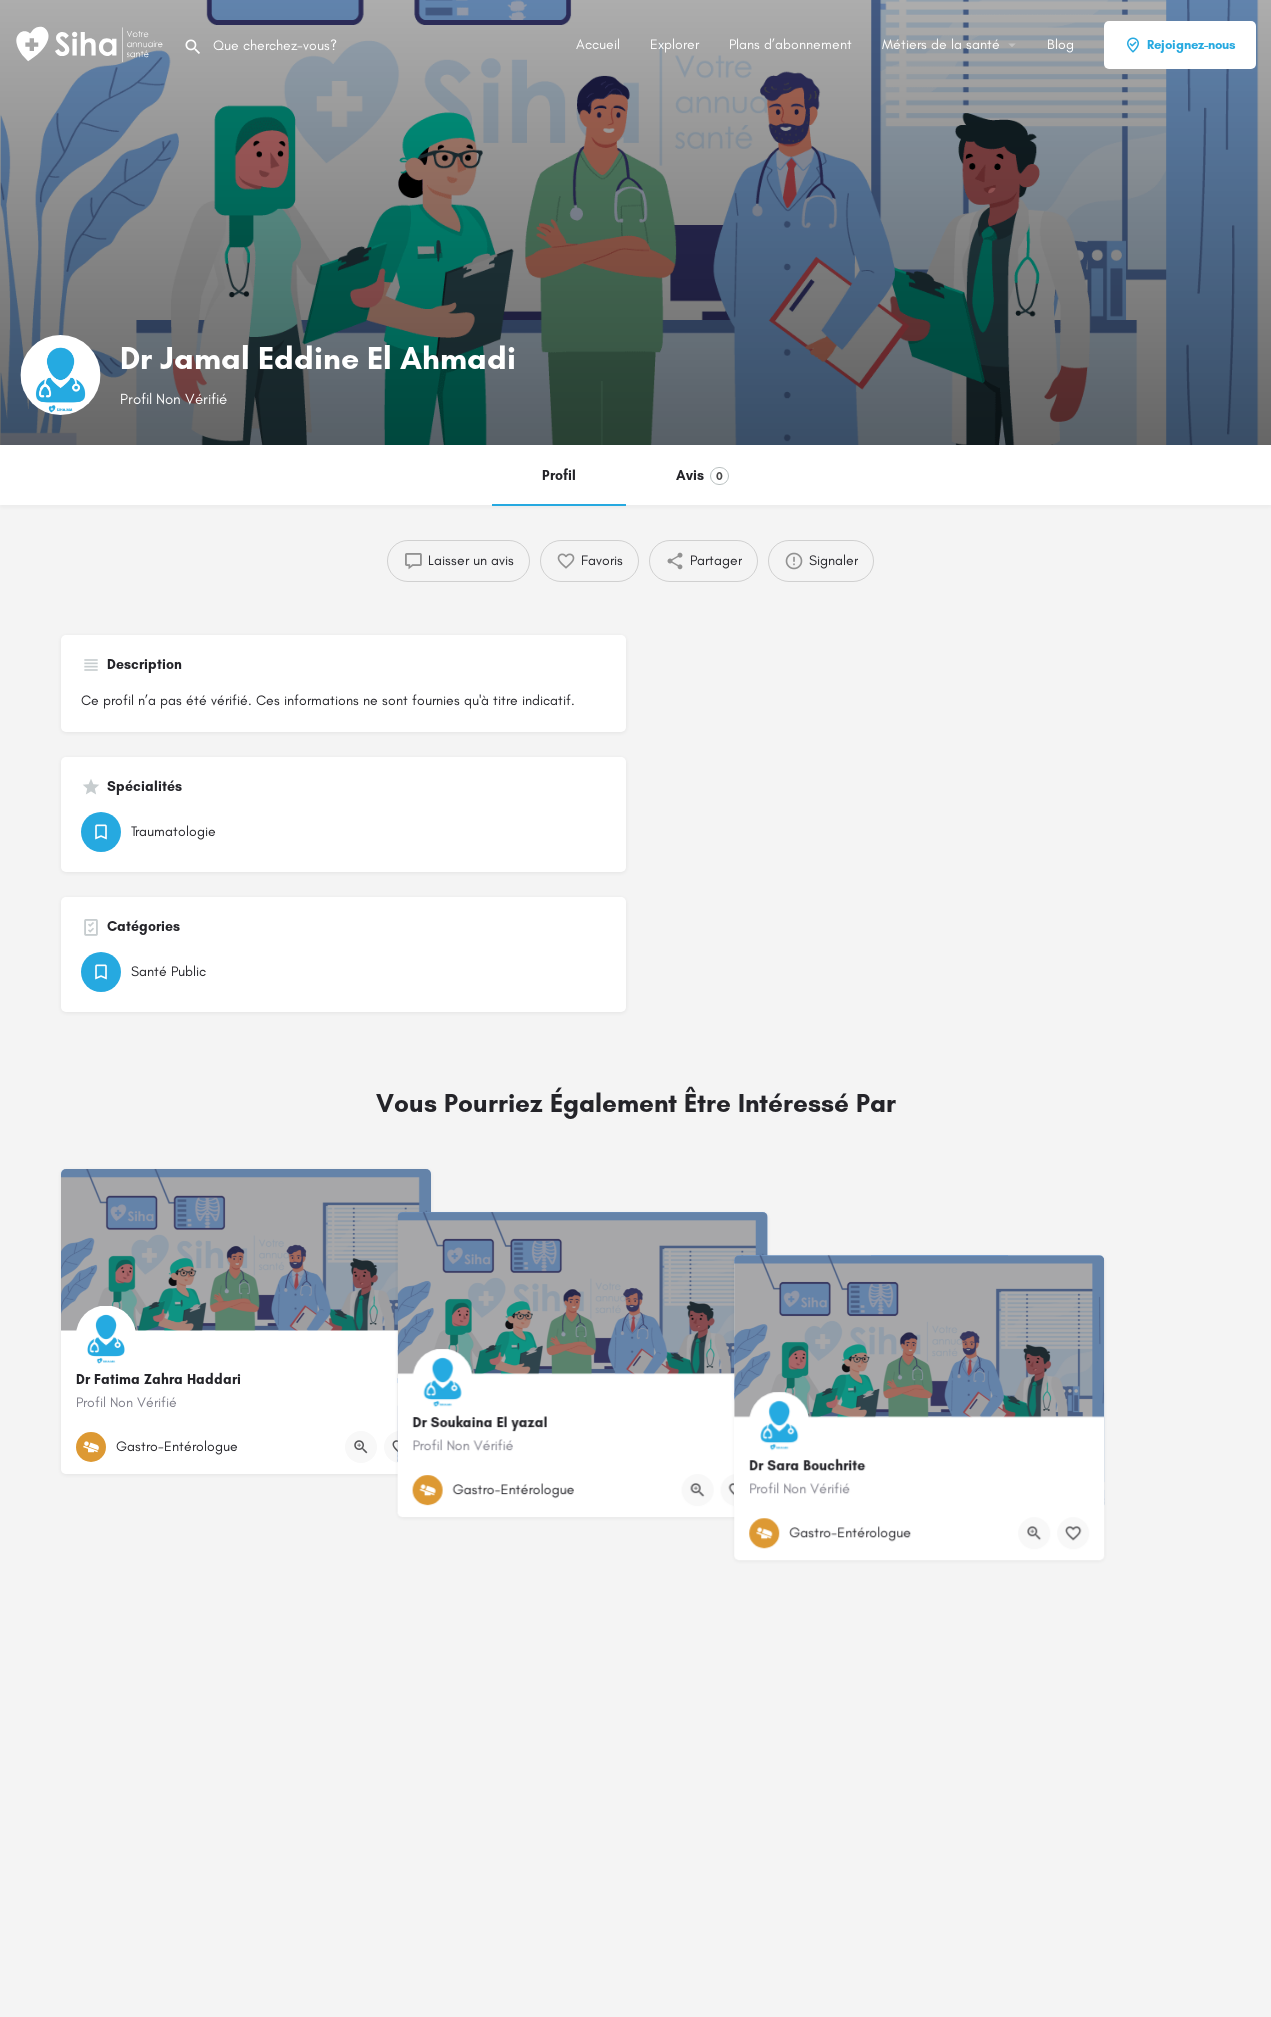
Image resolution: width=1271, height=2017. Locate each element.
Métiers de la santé (941, 44)
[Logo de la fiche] (60, 375)
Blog (1060, 44)
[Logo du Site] (91, 43)
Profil (559, 475)
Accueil (598, 44)
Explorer (674, 44)
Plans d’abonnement (790, 44)
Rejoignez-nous (1180, 45)
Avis (702, 476)
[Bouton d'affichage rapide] (361, 1447)
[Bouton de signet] (400, 1447)
